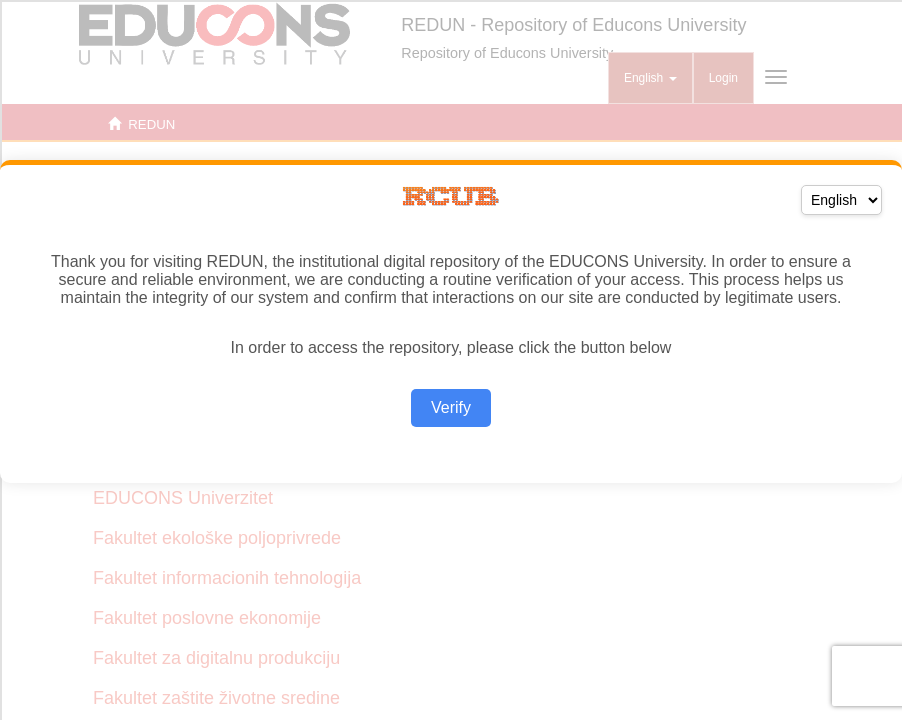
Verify (451, 407)
